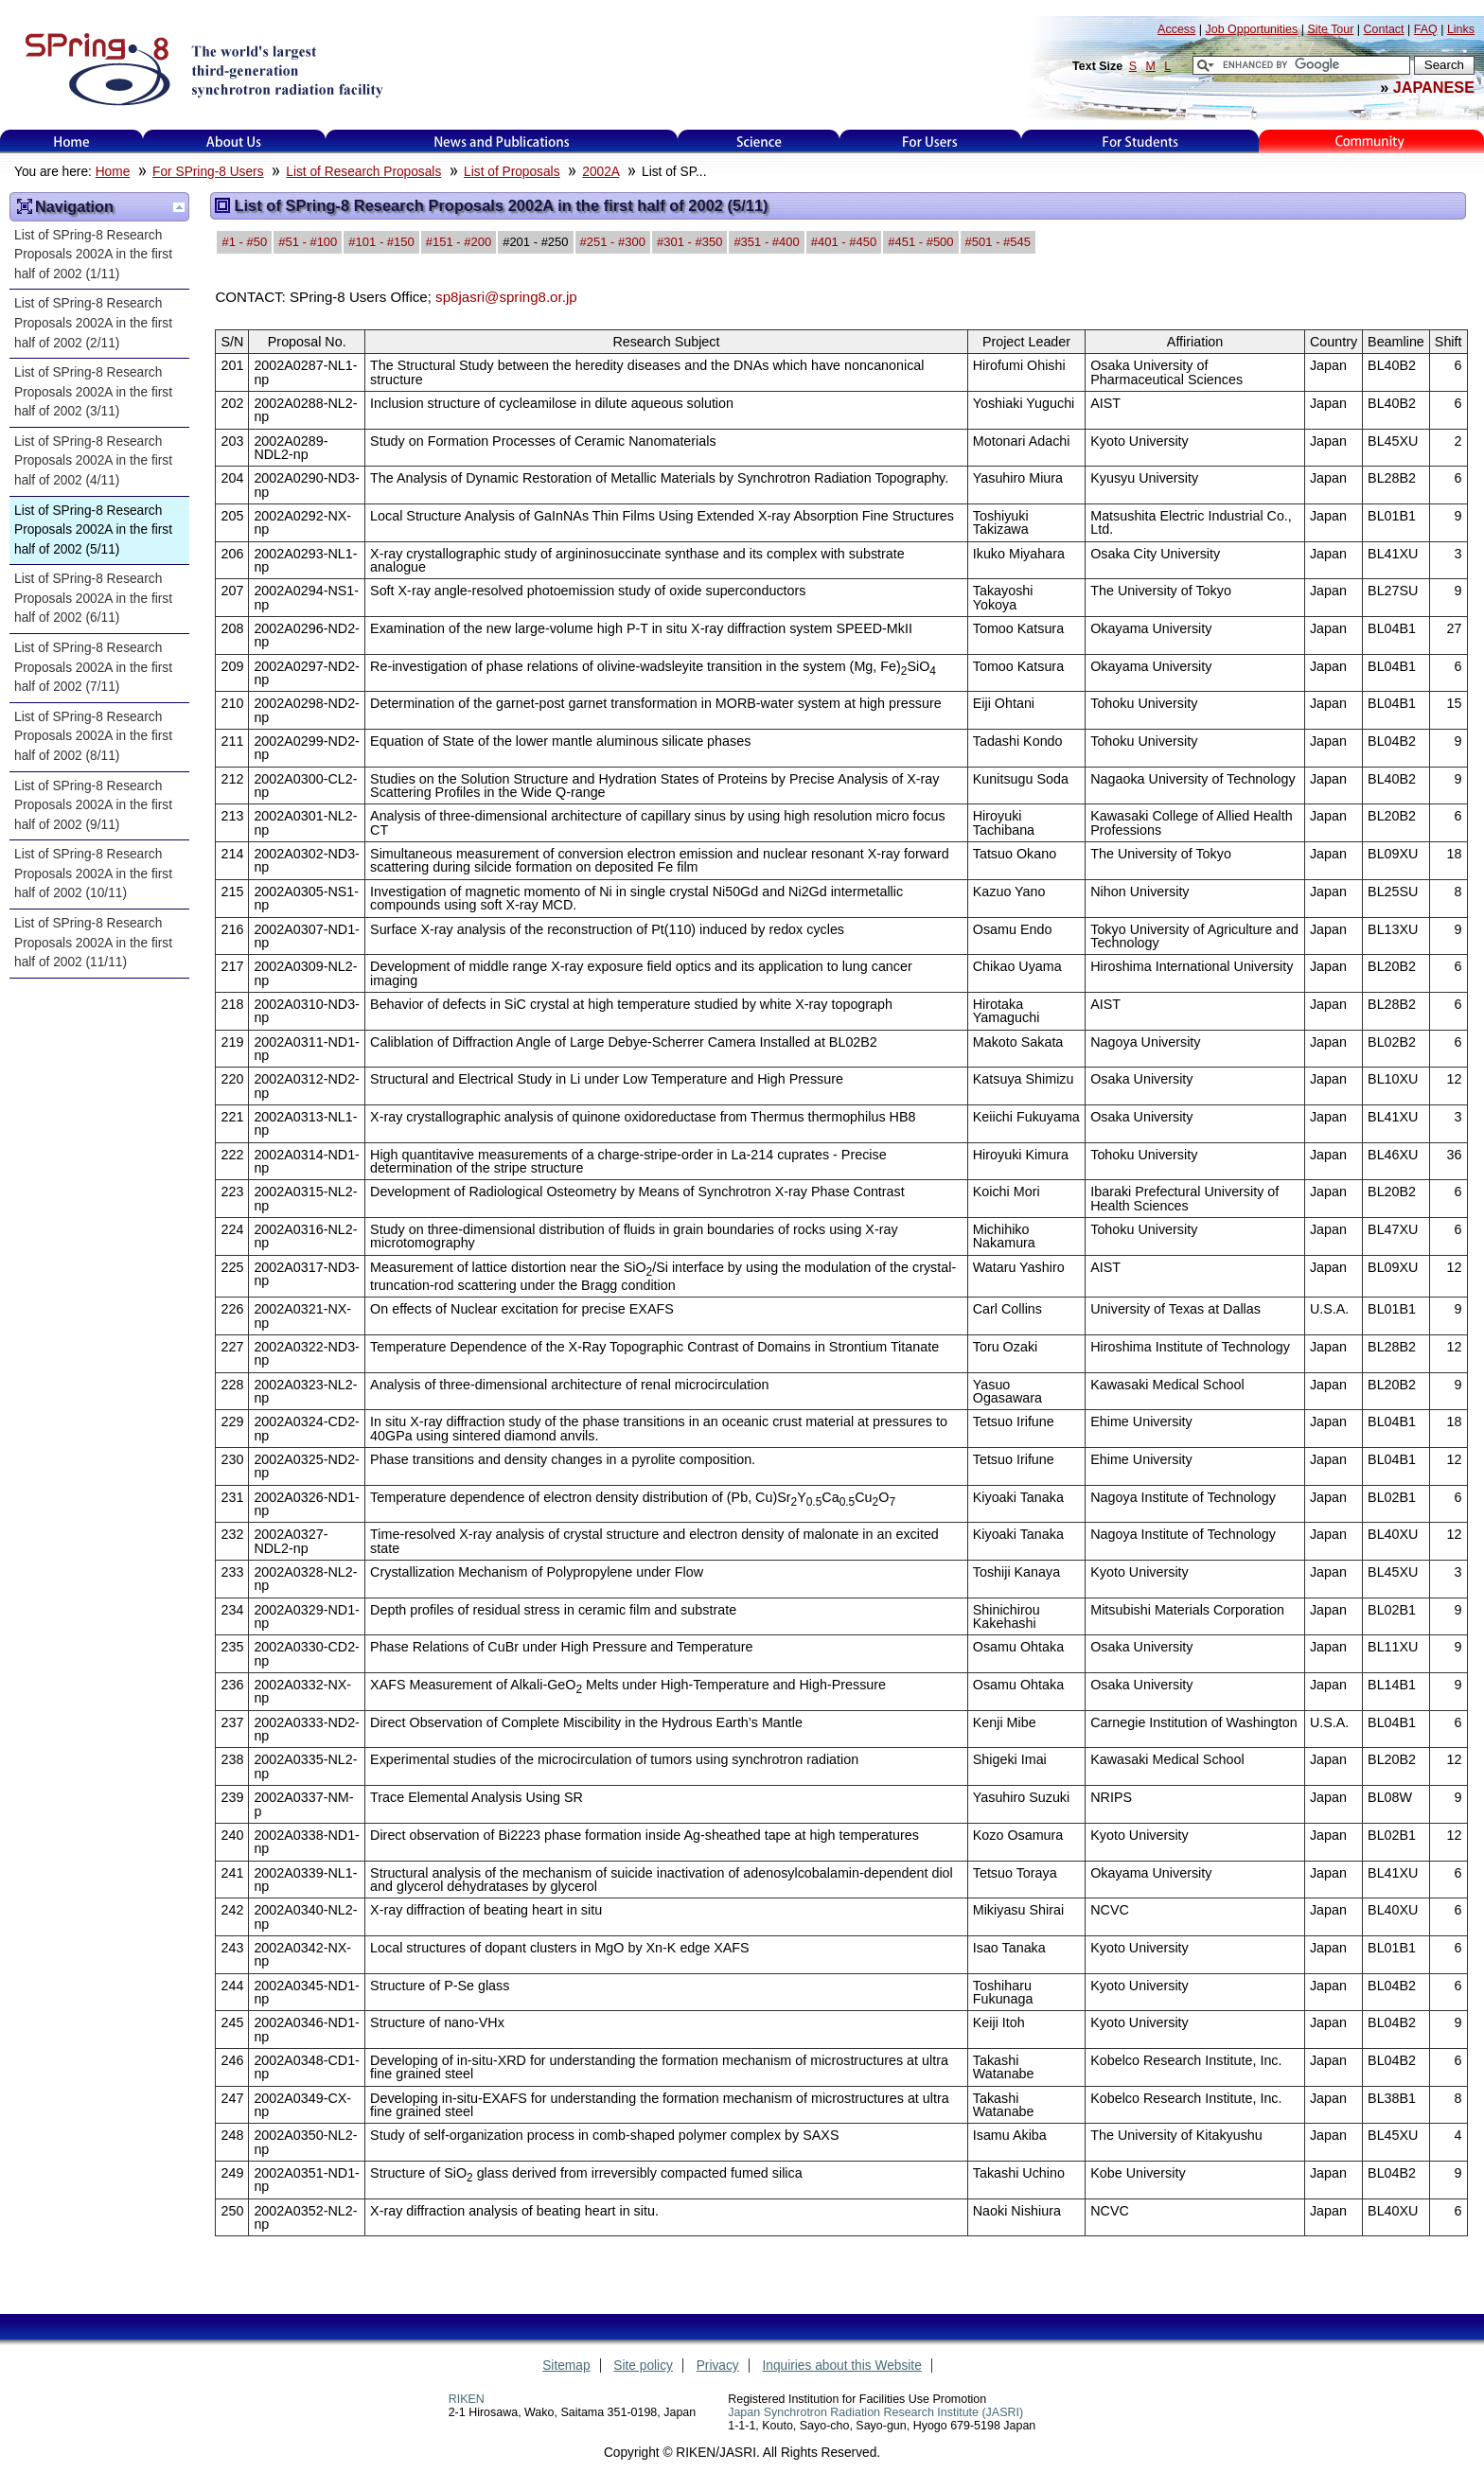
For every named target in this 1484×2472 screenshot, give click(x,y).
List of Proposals (511, 172)
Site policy (643, 2365)
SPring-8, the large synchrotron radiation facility (202, 68)
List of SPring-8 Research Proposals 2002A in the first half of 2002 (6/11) (93, 598)
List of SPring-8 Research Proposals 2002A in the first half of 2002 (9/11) (93, 805)
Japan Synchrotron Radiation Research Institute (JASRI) (875, 2412)
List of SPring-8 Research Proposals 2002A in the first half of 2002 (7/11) (93, 667)
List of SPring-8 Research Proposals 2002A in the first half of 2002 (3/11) (93, 391)
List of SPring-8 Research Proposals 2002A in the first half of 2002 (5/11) (93, 529)
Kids (1371, 141)
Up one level (179, 207)
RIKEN (467, 2399)
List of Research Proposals (363, 172)
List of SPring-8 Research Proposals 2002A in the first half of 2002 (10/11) (93, 873)
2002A (600, 172)
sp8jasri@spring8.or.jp (506, 297)
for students (1140, 141)
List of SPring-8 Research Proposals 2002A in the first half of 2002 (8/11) (93, 736)
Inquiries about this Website (842, 2365)
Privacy (718, 2365)
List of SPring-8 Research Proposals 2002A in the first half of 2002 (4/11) (93, 460)
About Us (234, 141)
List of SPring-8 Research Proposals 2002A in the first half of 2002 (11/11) (93, 942)
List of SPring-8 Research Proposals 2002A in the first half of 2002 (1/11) (93, 254)
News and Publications (502, 141)
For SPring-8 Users (207, 172)
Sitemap (566, 2365)
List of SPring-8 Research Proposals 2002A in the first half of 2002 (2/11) (93, 322)
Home (72, 141)
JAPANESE (1434, 87)
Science (758, 141)
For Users (930, 141)
